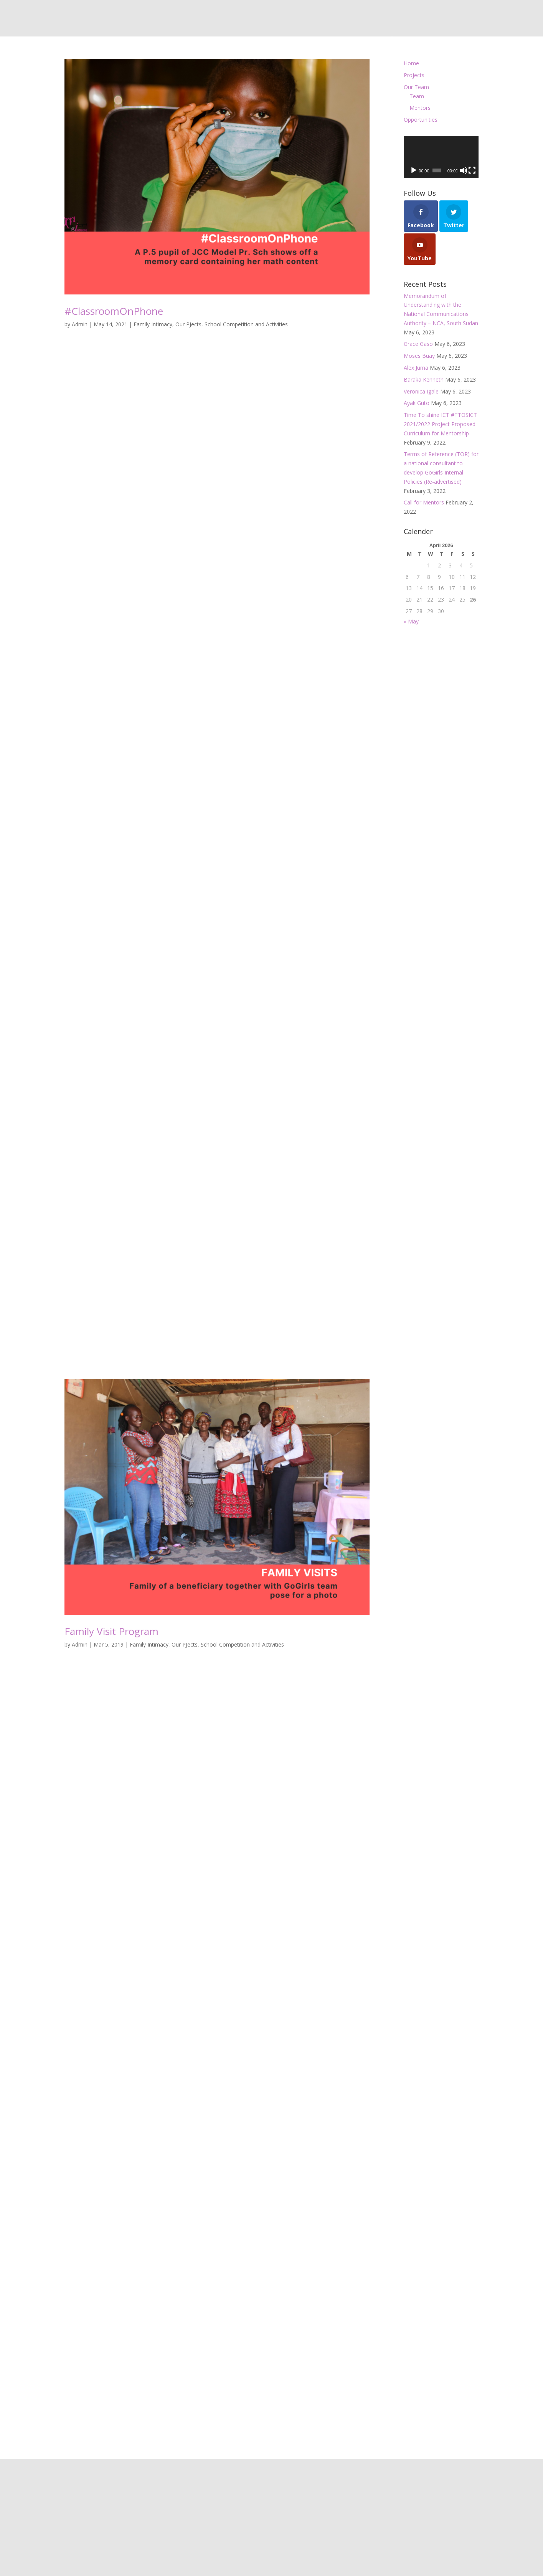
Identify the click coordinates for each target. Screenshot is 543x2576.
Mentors (420, 107)
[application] (441, 157)
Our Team (416, 87)
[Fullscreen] (472, 170)
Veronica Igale (421, 391)
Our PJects (188, 324)
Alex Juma (416, 367)
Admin (79, 324)
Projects (414, 75)
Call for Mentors (424, 502)
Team (416, 96)
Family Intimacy (153, 324)
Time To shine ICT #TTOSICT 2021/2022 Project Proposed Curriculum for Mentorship (440, 424)
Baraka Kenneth (424, 379)
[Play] (414, 170)
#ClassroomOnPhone (113, 311)
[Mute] (463, 170)
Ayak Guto (416, 403)
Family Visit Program (111, 1631)
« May (411, 621)
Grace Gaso (418, 343)
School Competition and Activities (246, 324)
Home (411, 63)
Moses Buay (419, 355)
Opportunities (420, 119)
